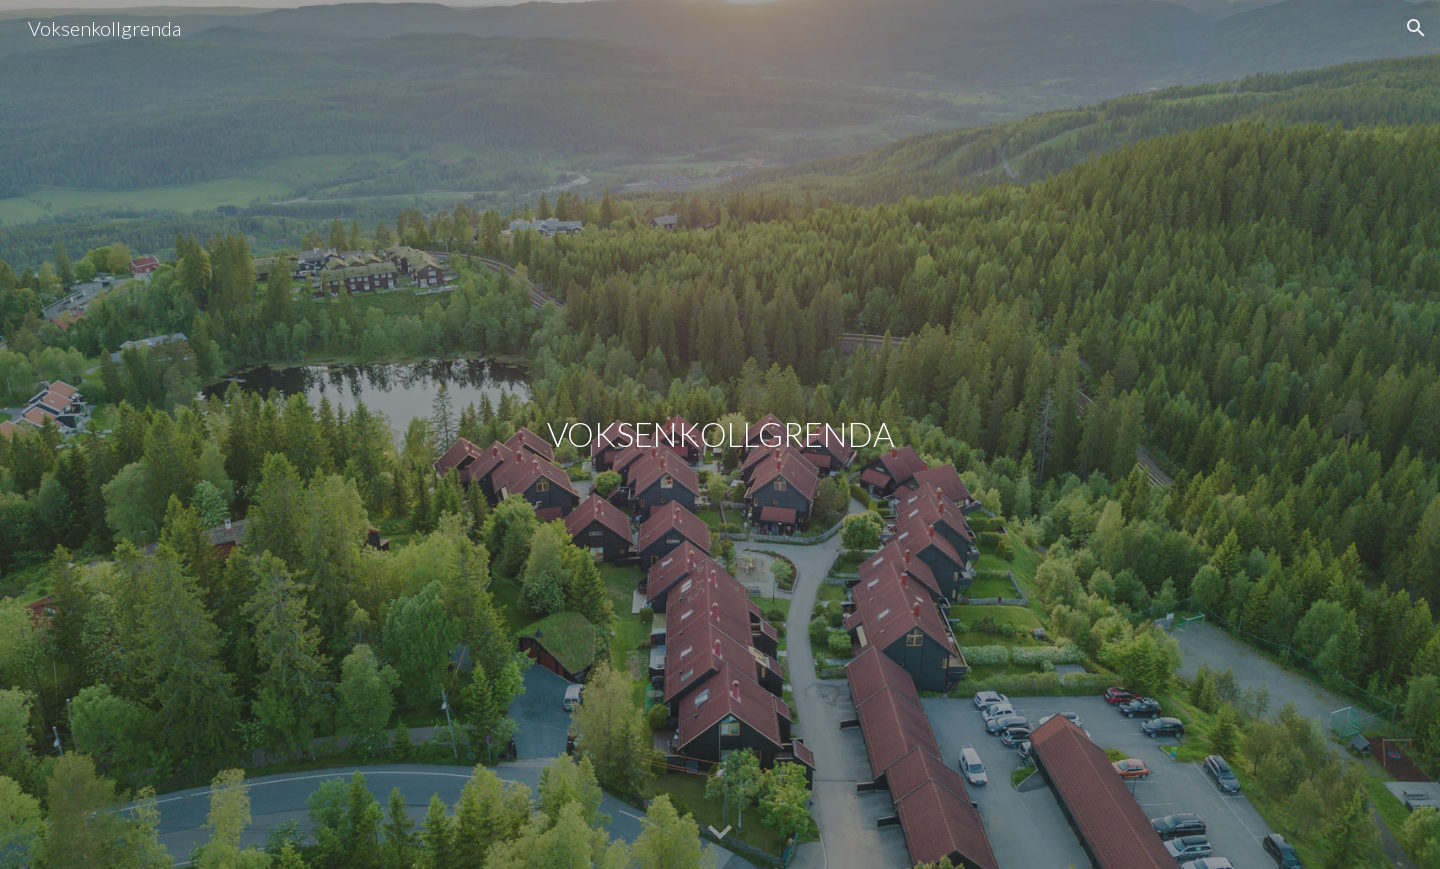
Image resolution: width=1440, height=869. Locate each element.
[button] (1416, 28)
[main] (720, 434)
